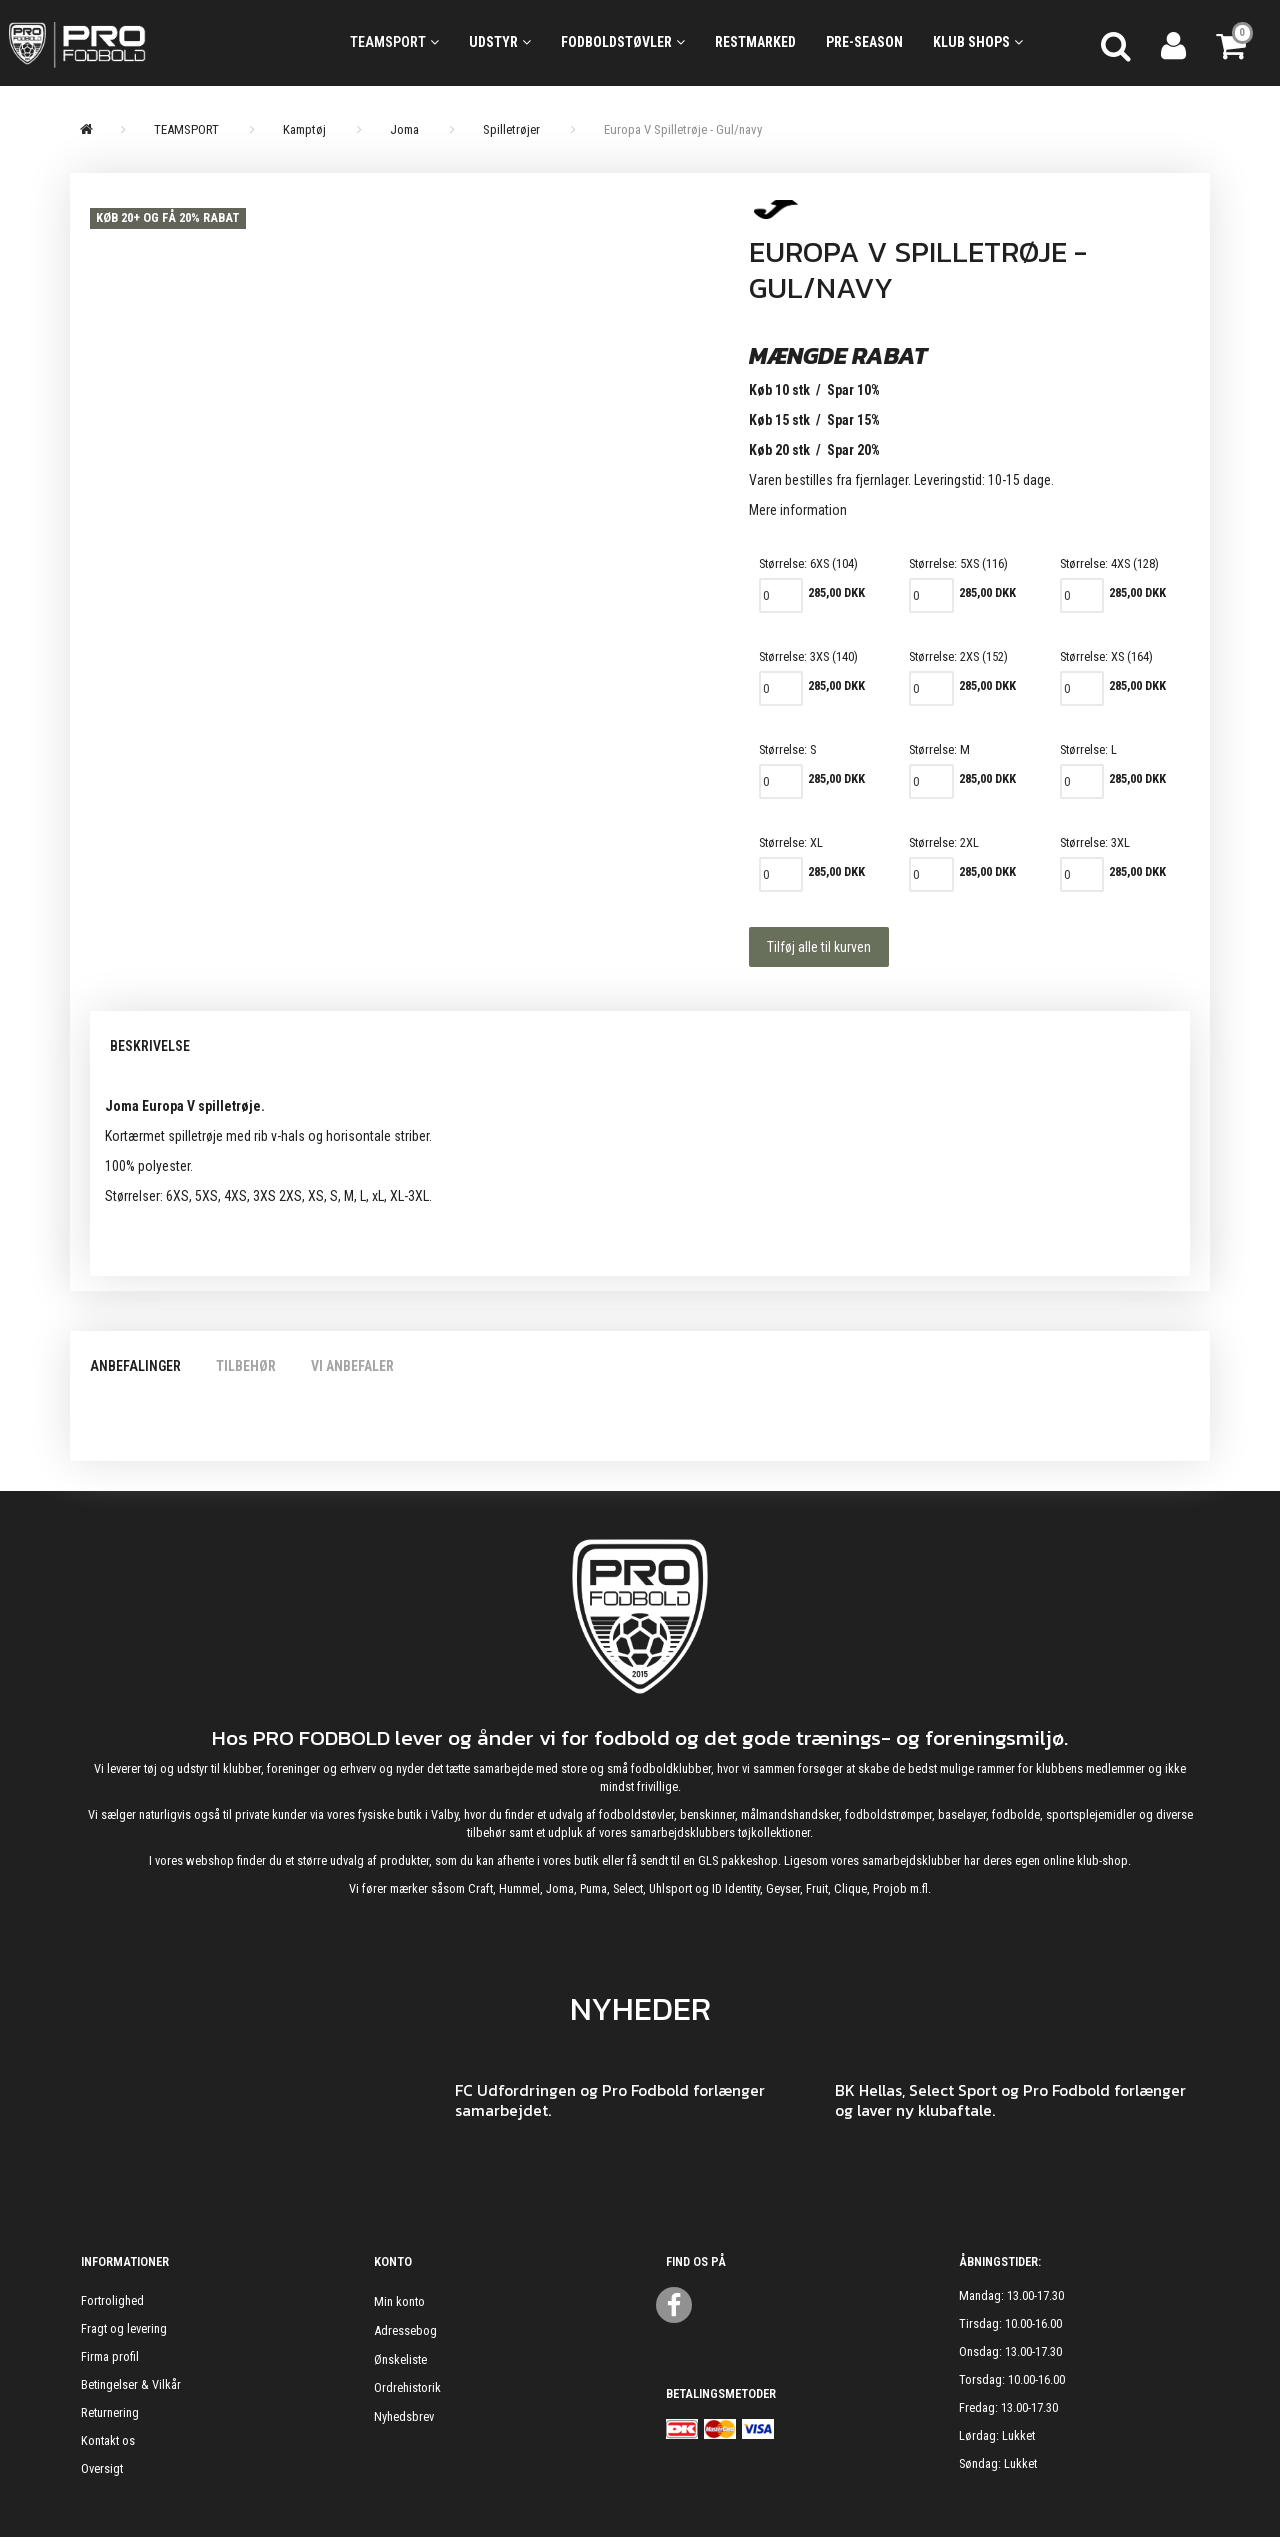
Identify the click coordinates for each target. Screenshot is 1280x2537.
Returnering (110, 2412)
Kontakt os (108, 2440)
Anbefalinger (135, 1366)
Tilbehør (246, 1366)
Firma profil (110, 2356)
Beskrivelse (150, 1046)
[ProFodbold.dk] (160, 43)
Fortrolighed (112, 2300)
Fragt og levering (124, 2328)
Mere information (798, 510)
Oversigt (102, 2468)
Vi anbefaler (352, 1366)
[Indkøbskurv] (1233, 43)
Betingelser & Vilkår (131, 2384)
